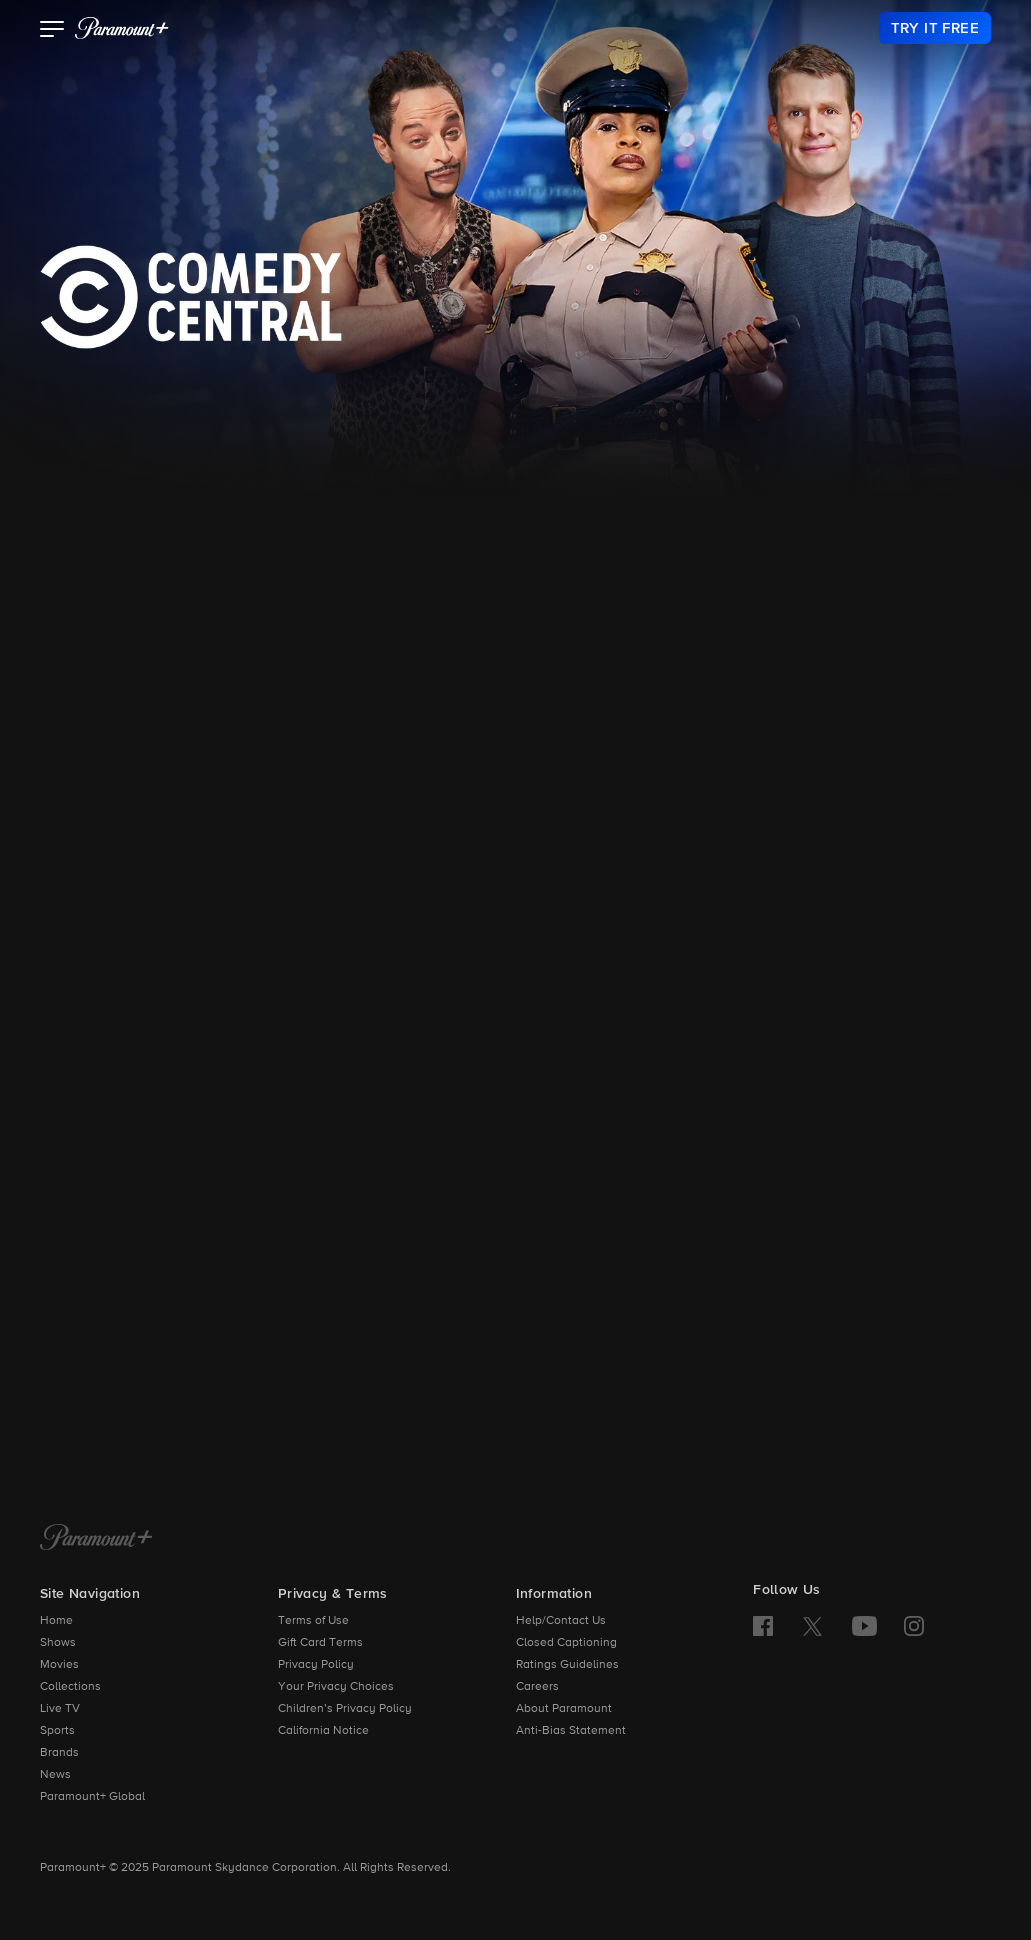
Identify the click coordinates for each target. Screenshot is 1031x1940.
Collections (70, 1687)
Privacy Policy (316, 1665)
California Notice (323, 1731)
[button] (52, 31)
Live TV (60, 1709)
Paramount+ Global (92, 1797)
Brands (59, 1753)
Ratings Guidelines (567, 1665)
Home (56, 1621)
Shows (58, 1643)
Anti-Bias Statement (571, 1731)
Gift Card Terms (320, 1643)
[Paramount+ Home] (96, 1539)
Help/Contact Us (561, 1621)
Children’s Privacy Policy (345, 1709)
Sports (57, 1731)
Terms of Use (313, 1621)
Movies (59, 1665)
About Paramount (564, 1709)
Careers (537, 1687)
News (55, 1775)
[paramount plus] (122, 28)
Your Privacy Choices (336, 1687)
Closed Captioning (566, 1643)
